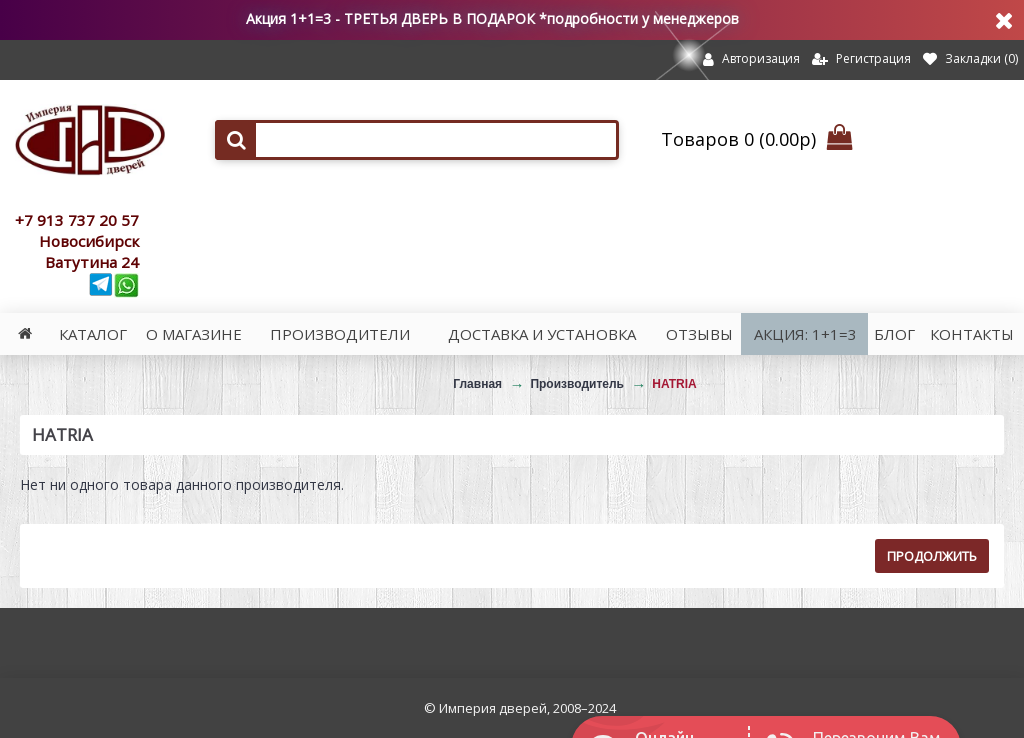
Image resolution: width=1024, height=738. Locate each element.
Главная (477, 384)
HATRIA (674, 384)
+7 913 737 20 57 (77, 220)
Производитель (577, 384)
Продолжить (932, 556)
